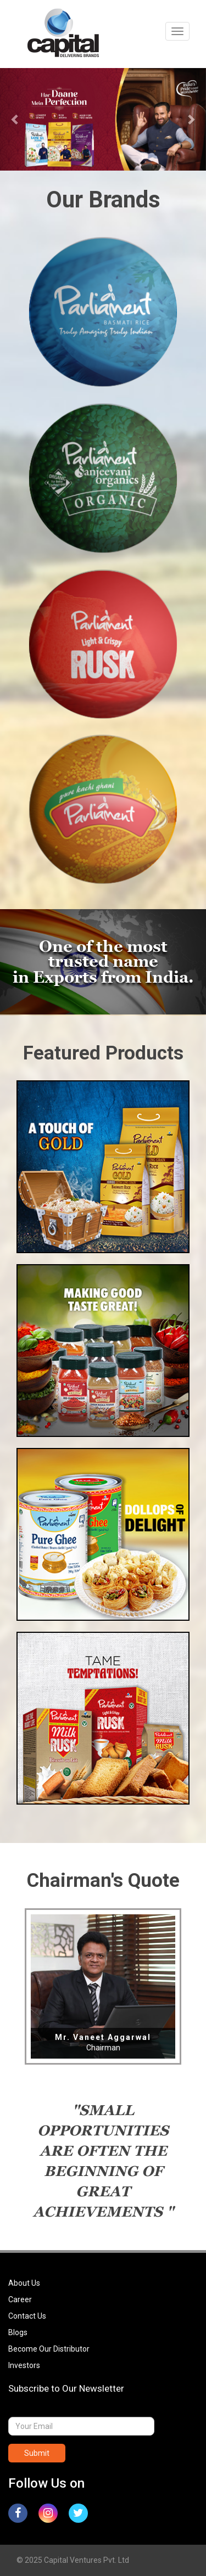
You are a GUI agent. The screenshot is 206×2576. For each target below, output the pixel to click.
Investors (24, 2365)
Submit (36, 2453)
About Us (24, 2283)
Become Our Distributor (49, 2348)
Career (20, 2299)
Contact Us (27, 2316)
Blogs (17, 2332)
